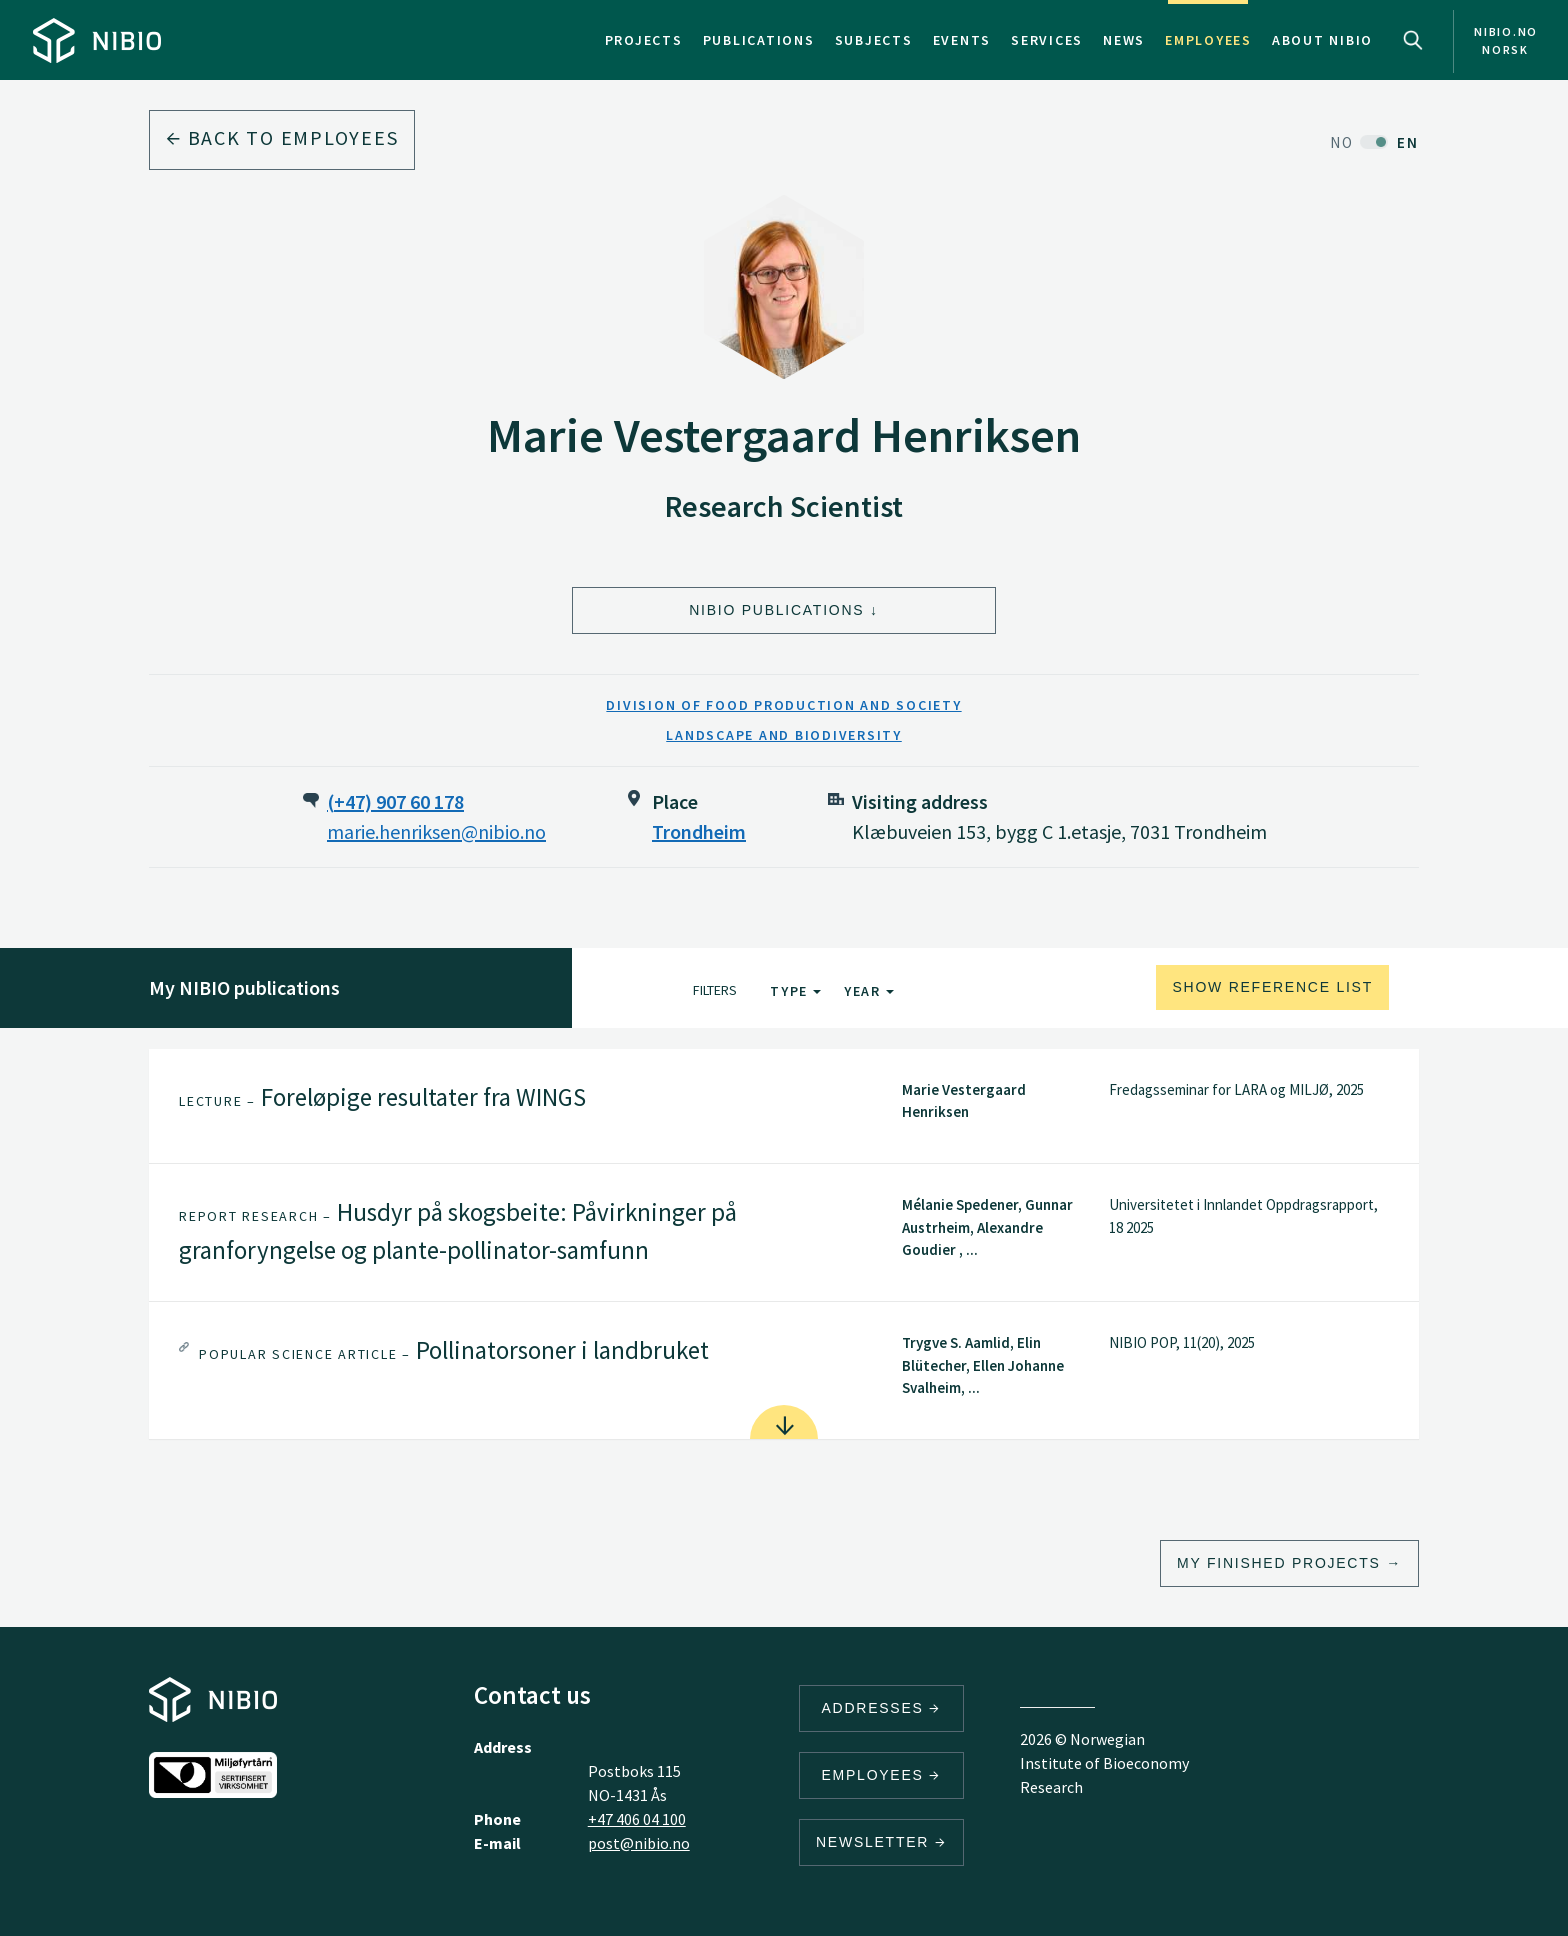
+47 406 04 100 (637, 1819)
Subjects (874, 40)
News (1124, 40)
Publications (759, 40)
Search (1413, 40)
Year (869, 991)
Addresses (882, 1708)
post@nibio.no (639, 1843)
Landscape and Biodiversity (784, 735)
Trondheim (699, 831)
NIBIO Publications (776, 610)
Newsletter (881, 1842)
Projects (644, 40)
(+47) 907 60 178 (395, 801)
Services (1047, 40)
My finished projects (1279, 1563)
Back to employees (282, 137)
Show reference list (1272, 987)
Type (795, 991)
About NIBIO (1322, 40)
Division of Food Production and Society (783, 705)
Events (962, 40)
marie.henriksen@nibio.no (436, 831)
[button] (784, 1106)
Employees (1208, 40)
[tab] (784, 1106)
